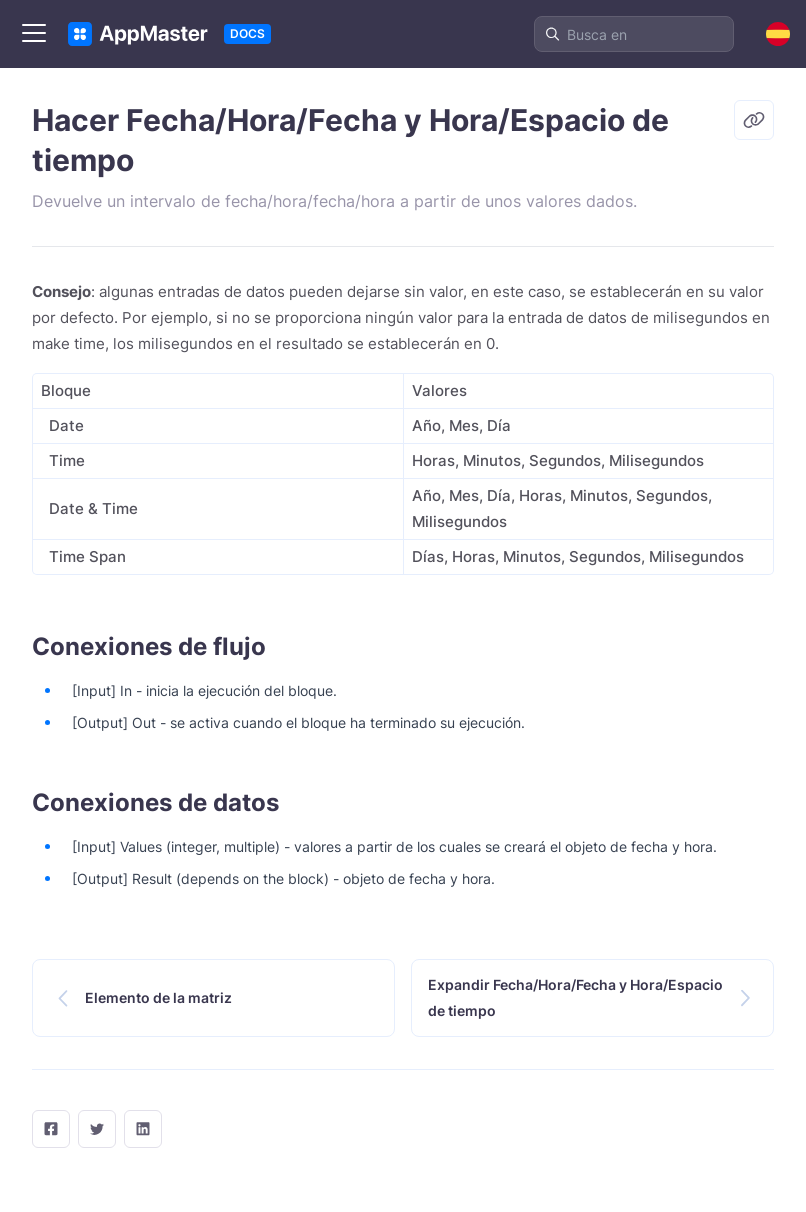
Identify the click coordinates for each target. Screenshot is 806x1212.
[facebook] (51, 1129)
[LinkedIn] (143, 1129)
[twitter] (97, 1129)
